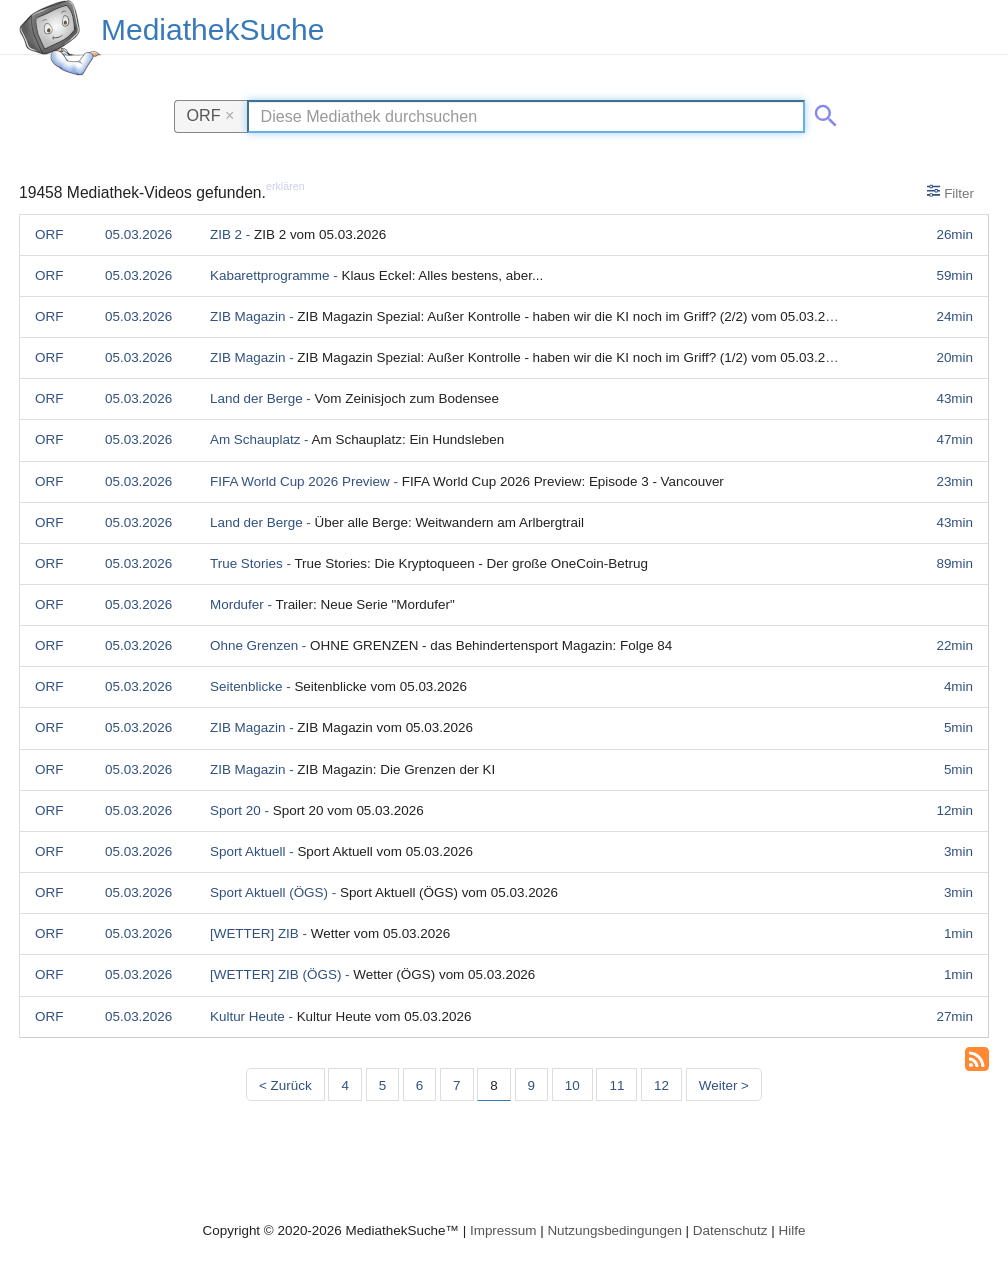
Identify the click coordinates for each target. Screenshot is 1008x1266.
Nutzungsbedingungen (614, 1230)
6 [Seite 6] (419, 1085)
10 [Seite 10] (572, 1085)
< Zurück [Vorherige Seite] (285, 1085)
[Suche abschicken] (822, 112)
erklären (285, 186)
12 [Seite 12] (661, 1085)
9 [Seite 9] (531, 1085)
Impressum (503, 1230)
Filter (950, 192)
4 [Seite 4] (344, 1085)
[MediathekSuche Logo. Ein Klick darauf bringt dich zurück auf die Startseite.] (60, 38)
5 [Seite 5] (382, 1085)
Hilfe (792, 1230)
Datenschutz (730, 1230)
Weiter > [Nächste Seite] (724, 1085)
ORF (211, 115)
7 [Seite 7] (456, 1085)
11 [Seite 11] (616, 1085)
